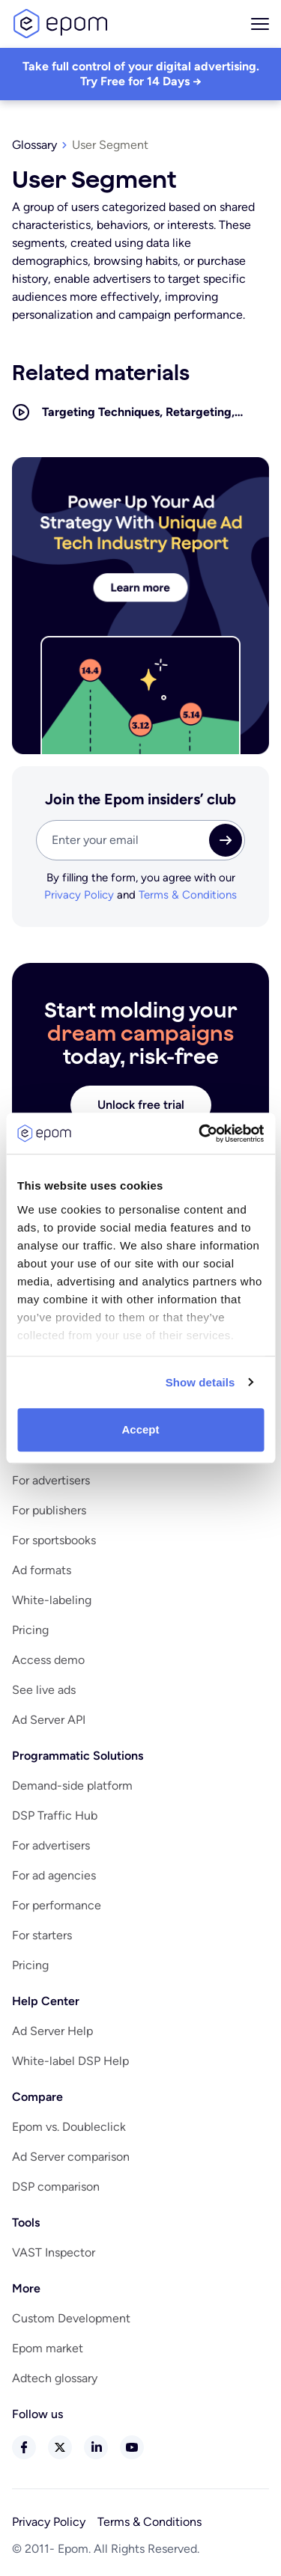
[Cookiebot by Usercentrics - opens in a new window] (200, 1133)
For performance (56, 1905)
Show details (200, 1382)
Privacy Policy (79, 895)
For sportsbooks (54, 1540)
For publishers (49, 1510)
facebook (24, 2447)
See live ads (44, 1690)
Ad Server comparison (71, 2157)
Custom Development (71, 2318)
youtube (132, 2447)
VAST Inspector (53, 2252)
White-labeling (51, 1600)
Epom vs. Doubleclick (69, 2127)
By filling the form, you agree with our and (140, 887)
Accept (140, 1429)
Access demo (48, 1660)
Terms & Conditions (188, 895)
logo (60, 24)
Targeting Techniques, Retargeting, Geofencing (138, 413)
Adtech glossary (54, 2378)
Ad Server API (48, 1720)
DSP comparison (56, 2186)
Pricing (30, 1630)
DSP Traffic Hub (54, 1815)
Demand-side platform (72, 1785)
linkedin (96, 2447)
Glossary (34, 145)
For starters (42, 1935)
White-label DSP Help (70, 2061)
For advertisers (51, 1480)
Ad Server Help (52, 2031)
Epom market (47, 2348)
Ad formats (41, 1570)
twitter (60, 2447)
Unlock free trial (140, 1105)
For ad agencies (54, 1875)
